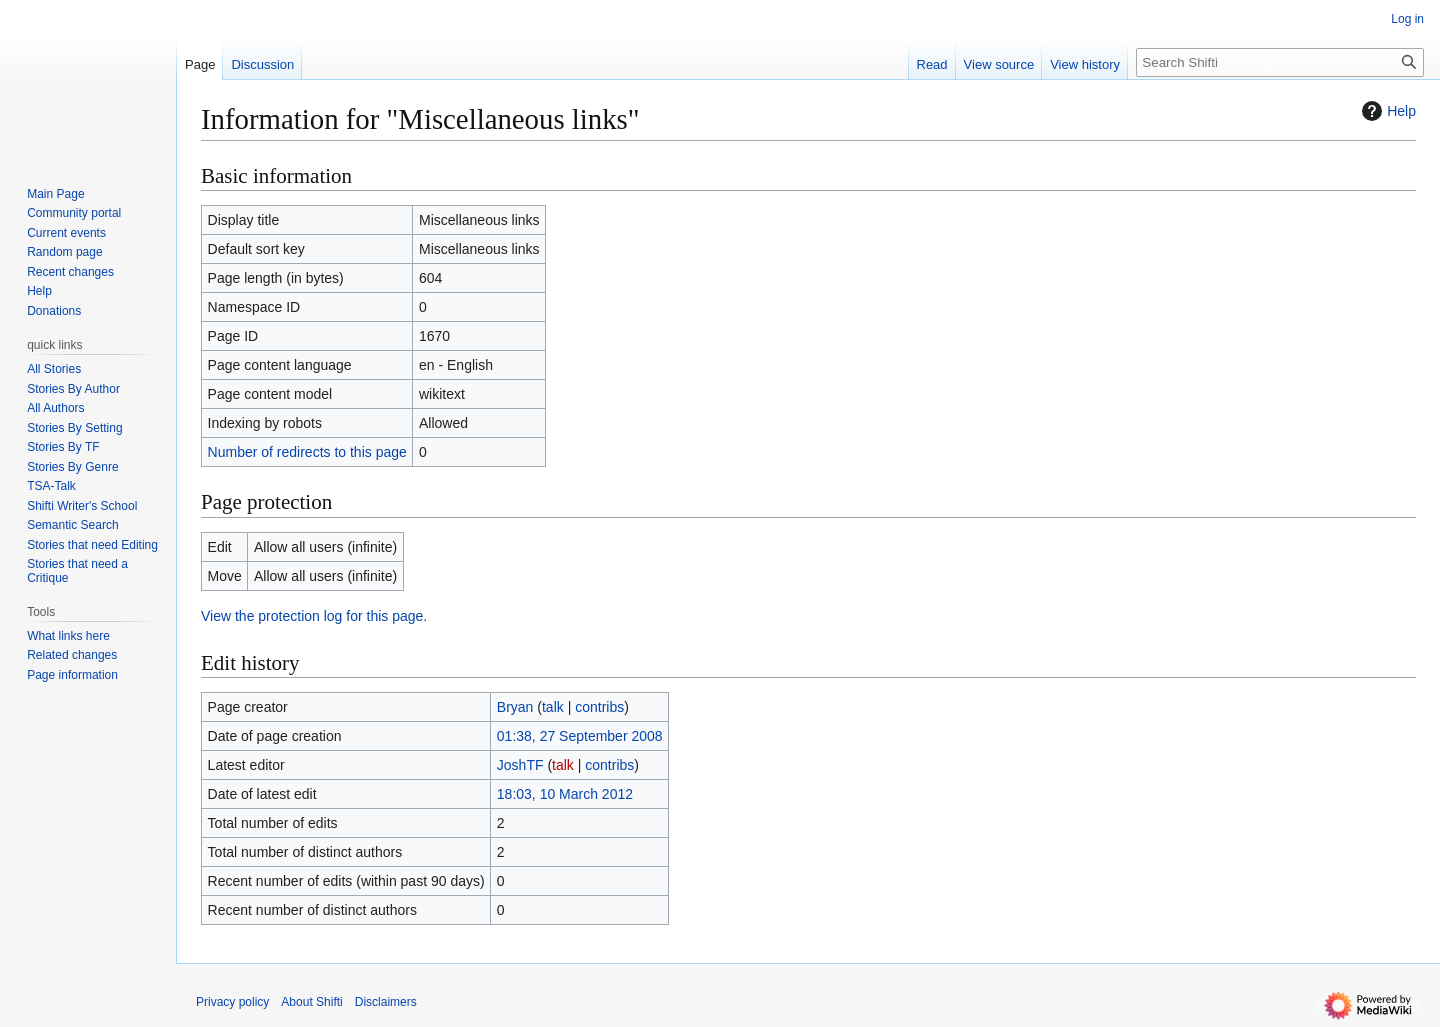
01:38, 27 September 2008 (580, 736)
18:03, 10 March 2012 (565, 794)
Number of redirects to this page (307, 452)
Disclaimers (386, 1002)
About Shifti (311, 1002)
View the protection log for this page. (314, 616)
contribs (599, 707)
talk (553, 707)
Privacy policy (232, 1002)
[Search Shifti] (1280, 62)
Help (1386, 111)
